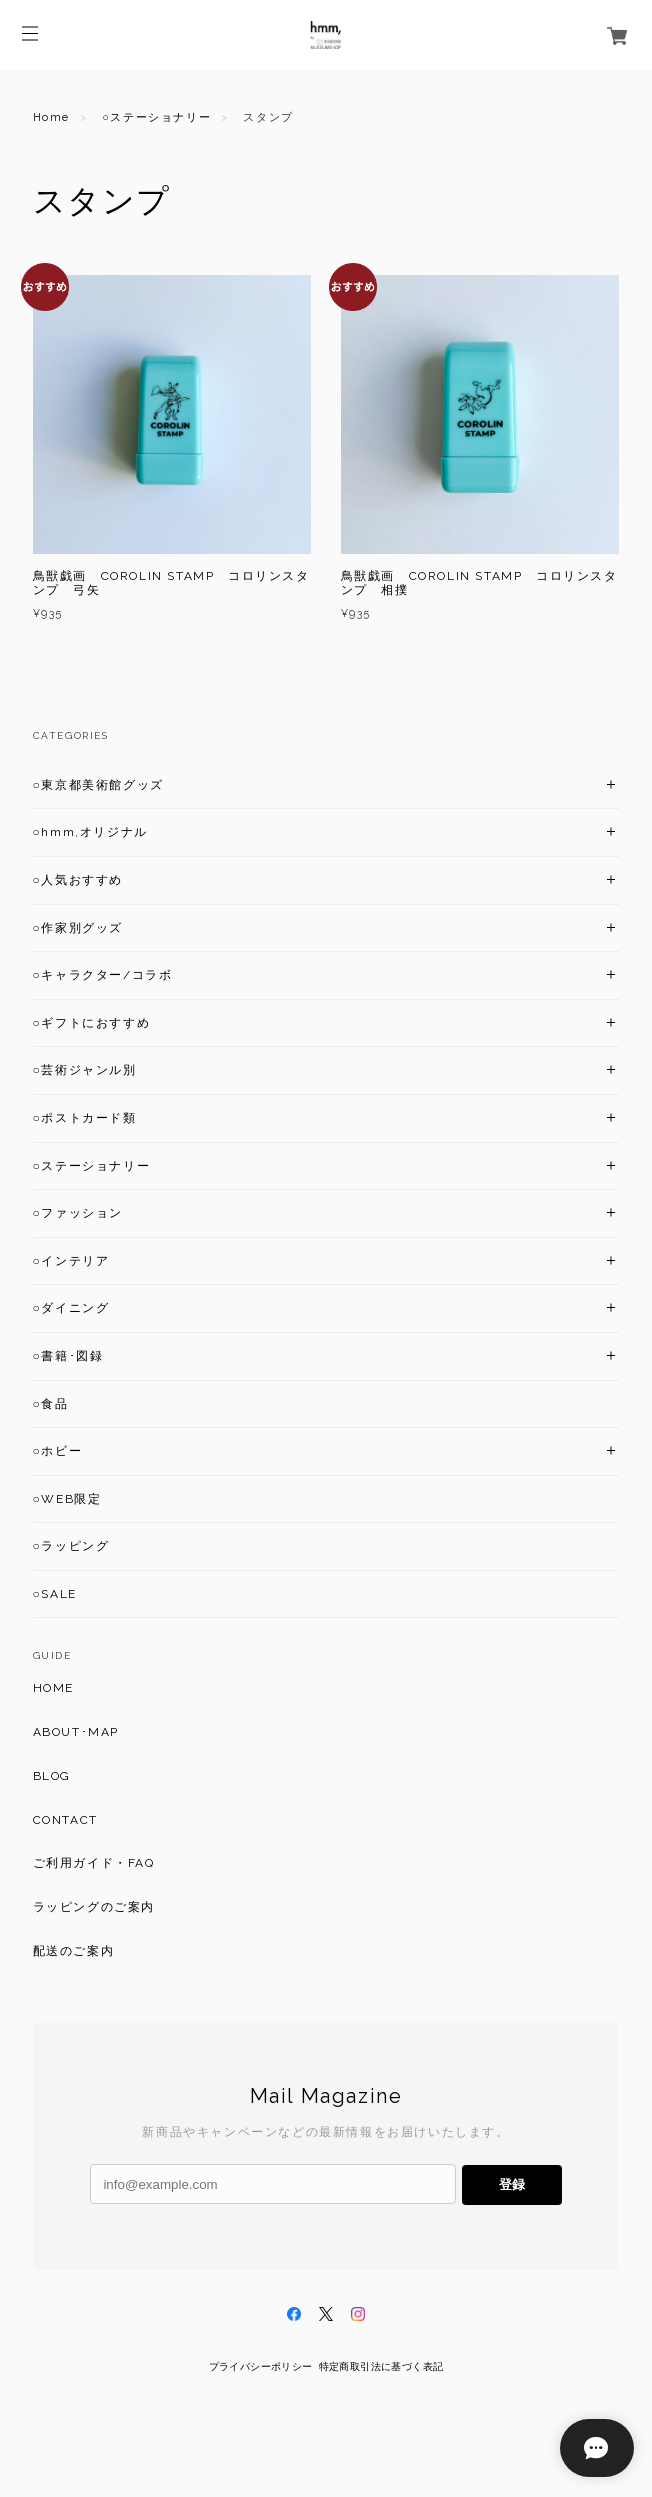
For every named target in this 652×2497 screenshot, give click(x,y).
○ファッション (78, 1213)
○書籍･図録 (68, 1356)
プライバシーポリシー (261, 2366)
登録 (512, 2184)
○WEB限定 (67, 1499)
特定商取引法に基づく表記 (381, 2366)
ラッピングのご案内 (94, 1907)
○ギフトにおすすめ (92, 1023)
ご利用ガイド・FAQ (94, 1863)
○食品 (51, 1404)
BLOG (52, 1776)
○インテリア (71, 1261)
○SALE (55, 1594)
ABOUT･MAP (76, 1732)
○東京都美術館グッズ (98, 785)
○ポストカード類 (85, 1118)
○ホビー (58, 1451)
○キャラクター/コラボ (103, 975)
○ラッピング (71, 1546)
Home (51, 117)
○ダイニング (71, 1308)
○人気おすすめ (78, 880)
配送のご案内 (74, 1951)
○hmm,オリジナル (90, 832)
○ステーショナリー (156, 117)
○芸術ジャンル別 (85, 1070)
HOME (53, 1688)
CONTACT (65, 1820)
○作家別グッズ (78, 928)
